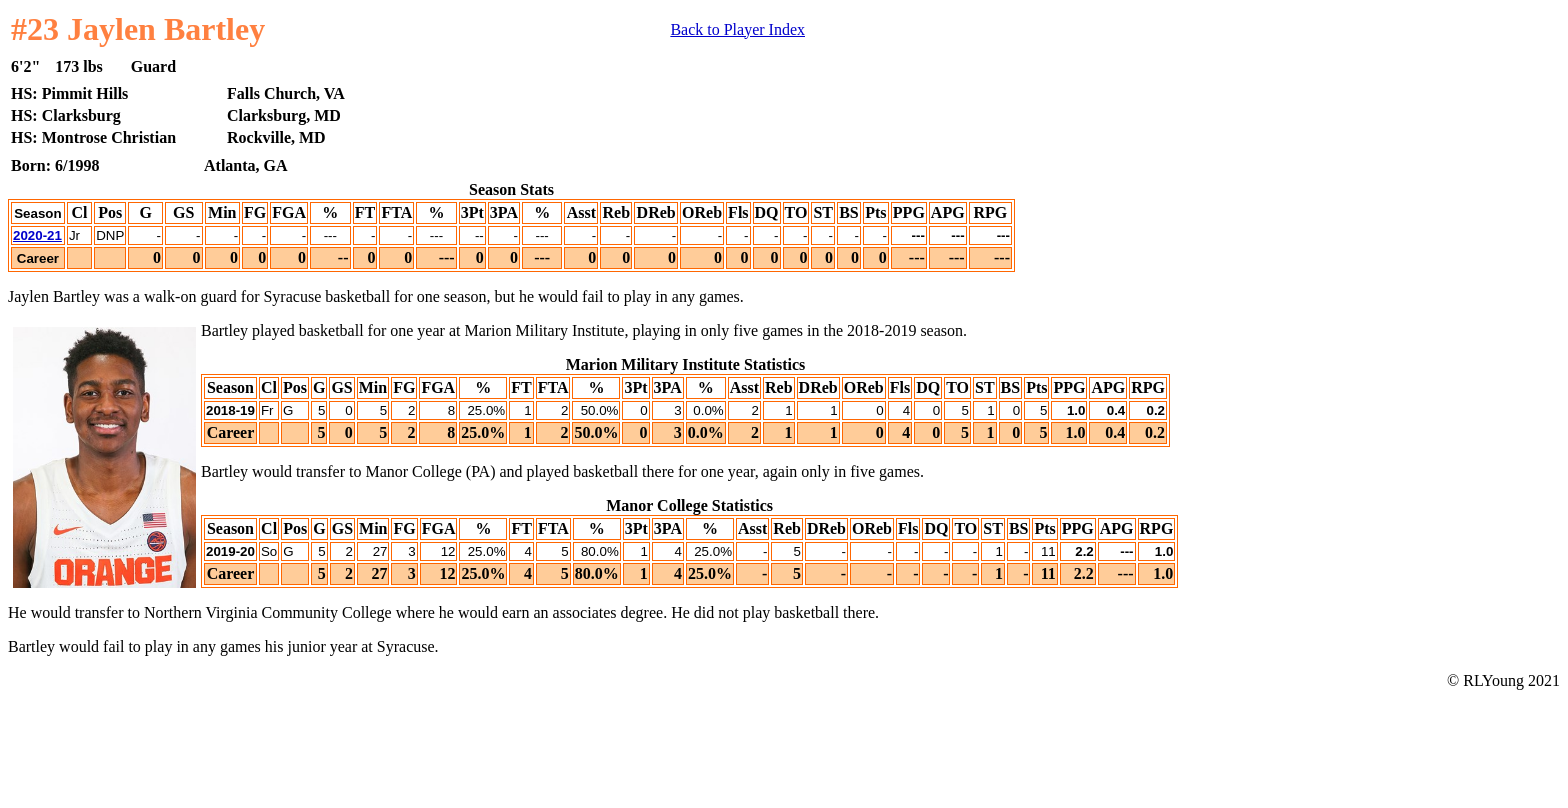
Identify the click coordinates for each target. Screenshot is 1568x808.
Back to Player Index (737, 29)
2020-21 (37, 235)
